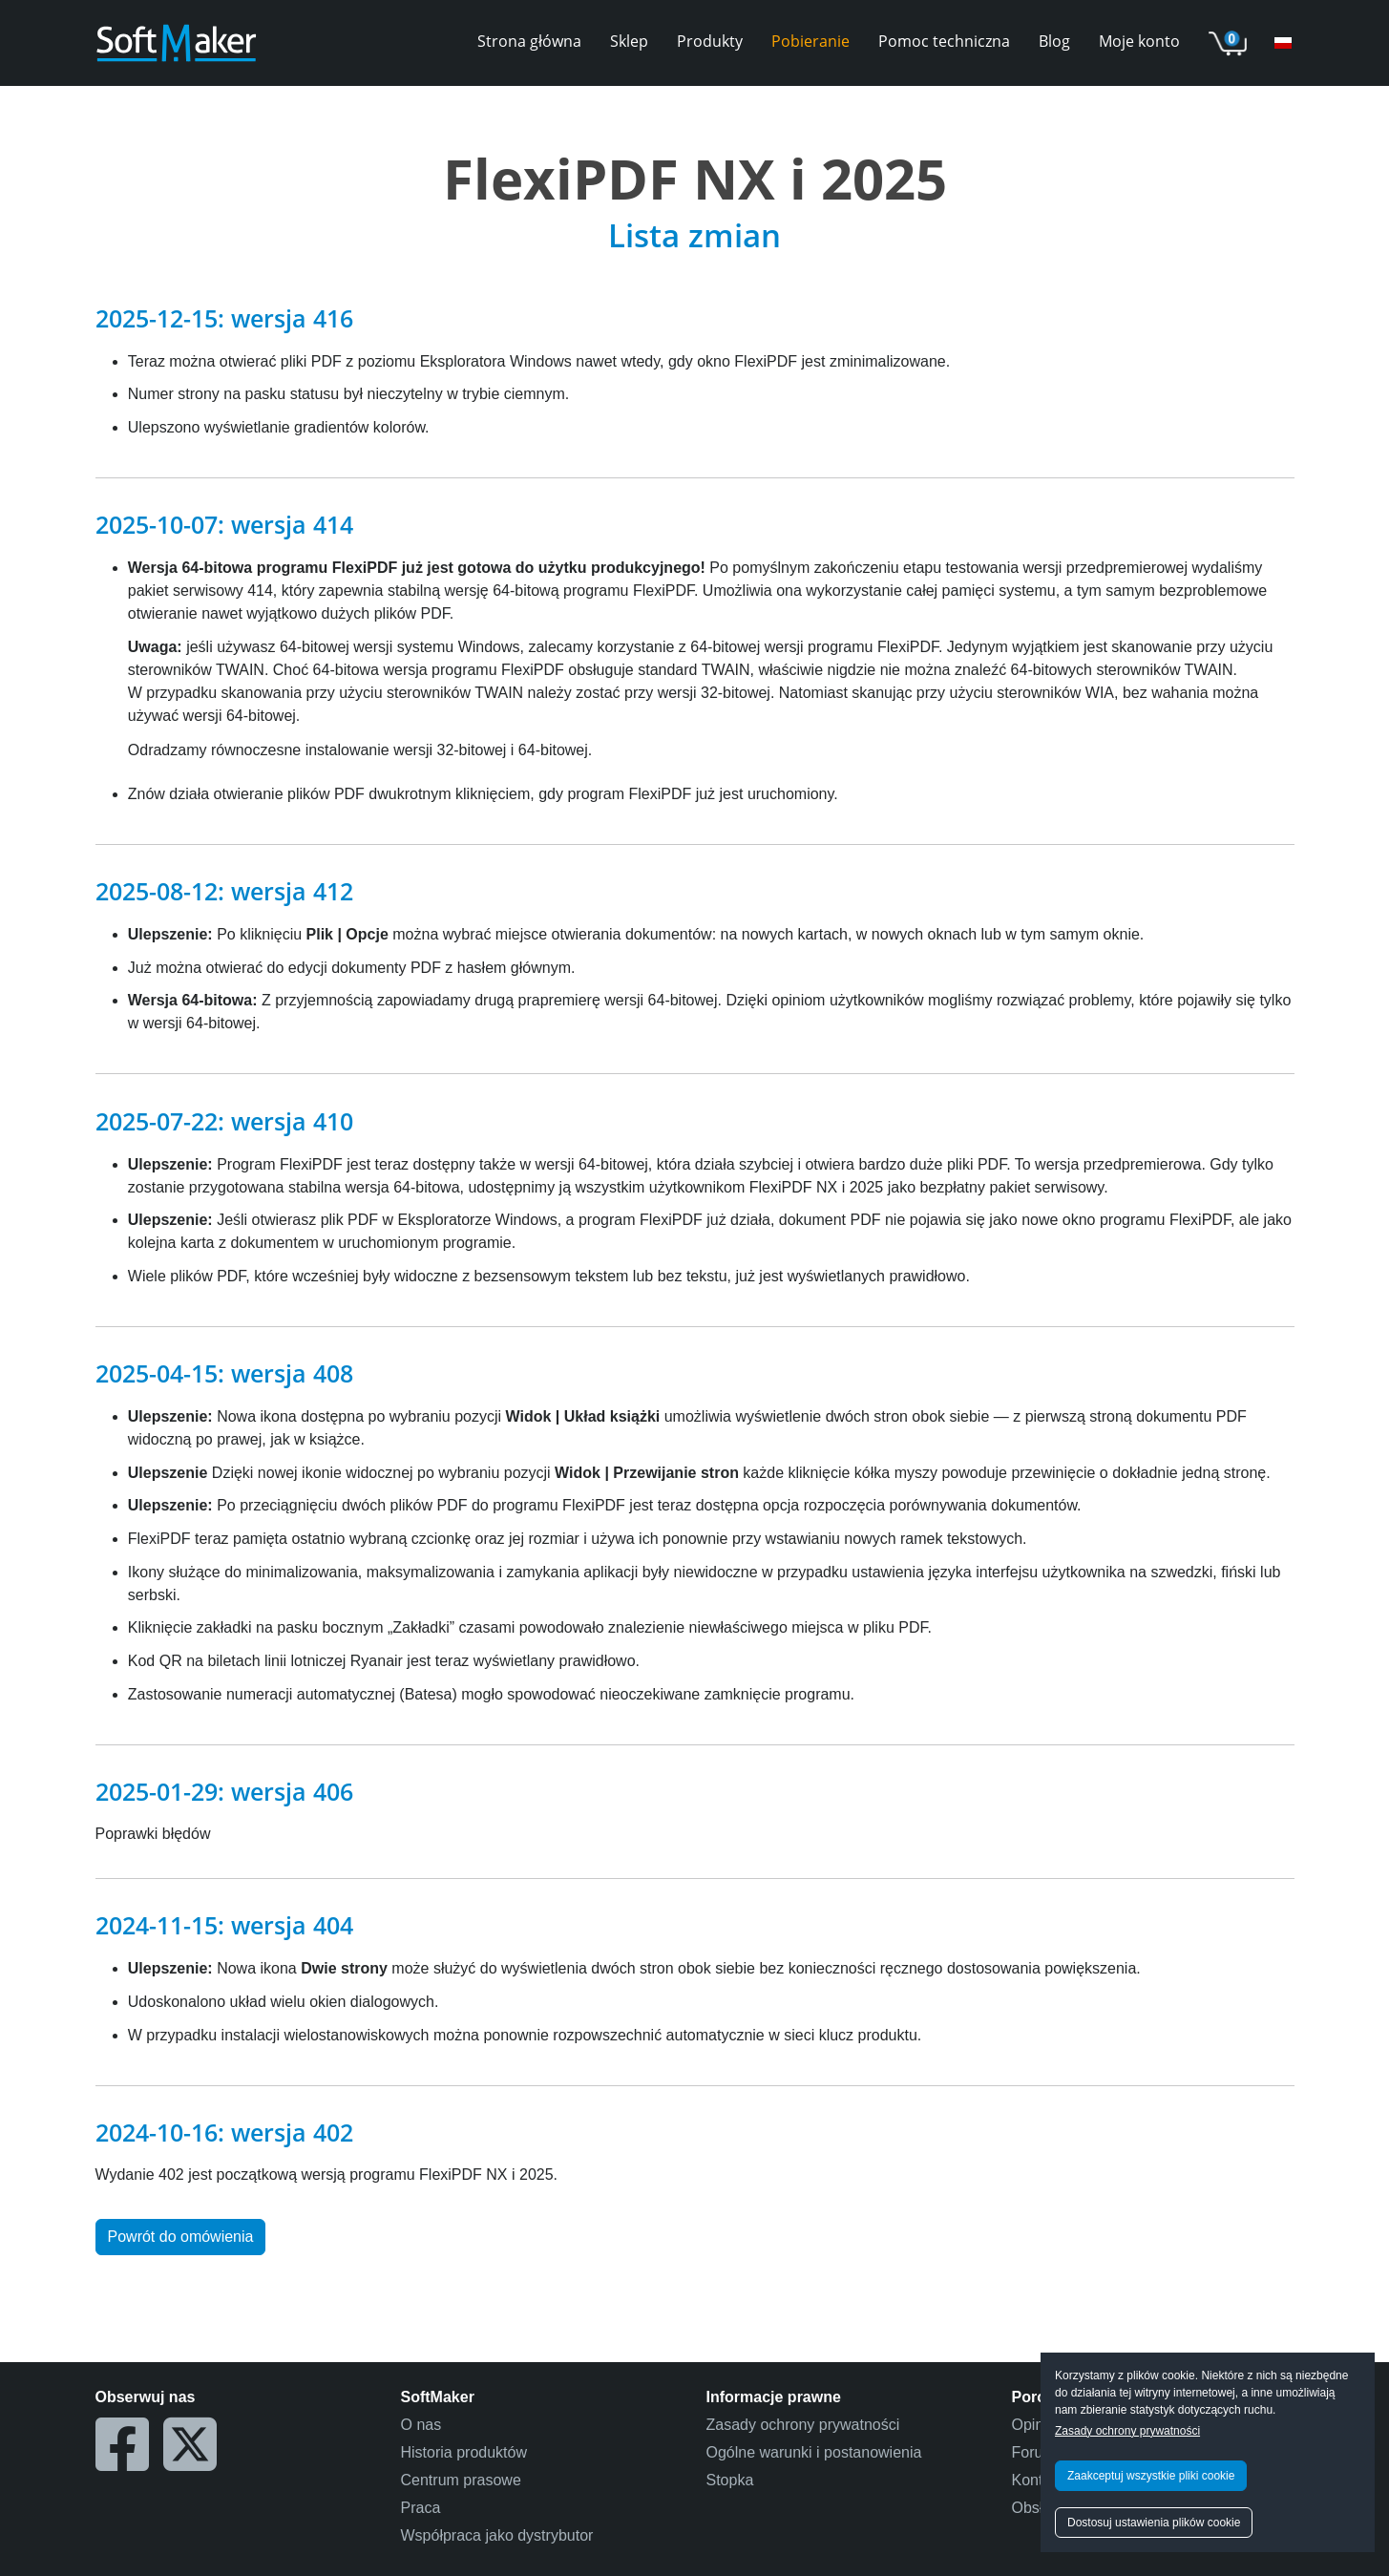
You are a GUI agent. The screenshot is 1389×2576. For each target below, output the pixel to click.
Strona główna (529, 41)
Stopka (730, 2480)
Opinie (1034, 2425)
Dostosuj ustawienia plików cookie (1153, 2522)
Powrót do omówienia (181, 2236)
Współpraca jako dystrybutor (497, 2535)
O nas (421, 2425)
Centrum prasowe (461, 2480)
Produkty (710, 41)
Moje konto (1139, 41)
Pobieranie (810, 41)
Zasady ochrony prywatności (1127, 2431)
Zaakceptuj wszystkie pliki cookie (1150, 2475)
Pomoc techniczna (944, 41)
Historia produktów (464, 2452)
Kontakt (1037, 2480)
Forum (1034, 2452)
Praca (421, 2508)
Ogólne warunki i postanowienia (814, 2452)
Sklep (629, 41)
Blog (1054, 41)
